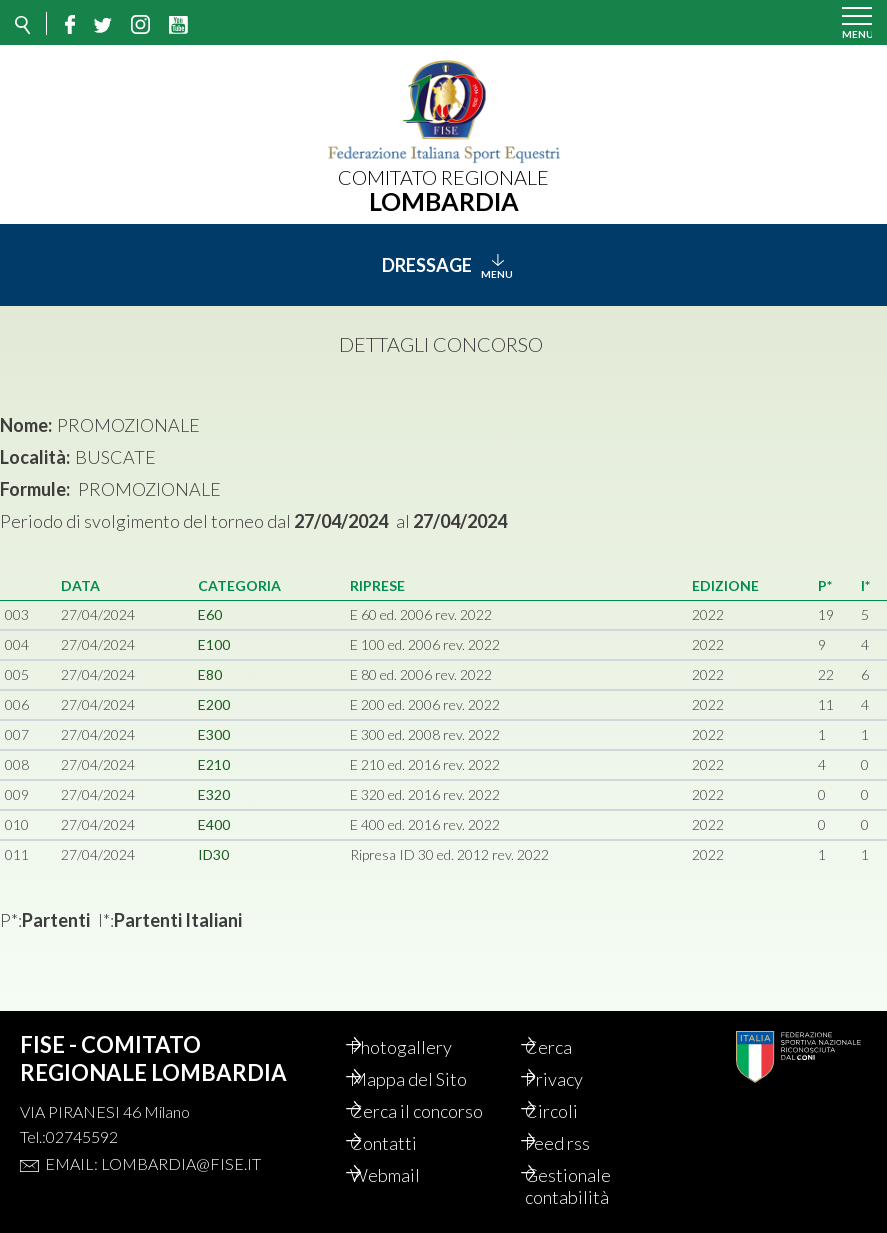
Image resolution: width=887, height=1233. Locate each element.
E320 (214, 794)
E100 (214, 644)
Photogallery (422, 1047)
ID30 (213, 854)
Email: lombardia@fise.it (153, 1163)
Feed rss (578, 1143)
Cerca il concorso (437, 1111)
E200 (214, 704)
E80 (210, 674)
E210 (214, 764)
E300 (214, 734)
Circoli (572, 1111)
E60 (210, 614)
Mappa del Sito (429, 1079)
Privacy (575, 1079)
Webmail (406, 1175)
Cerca (569, 1047)
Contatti (404, 1143)
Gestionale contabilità (589, 1186)
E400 (214, 824)
